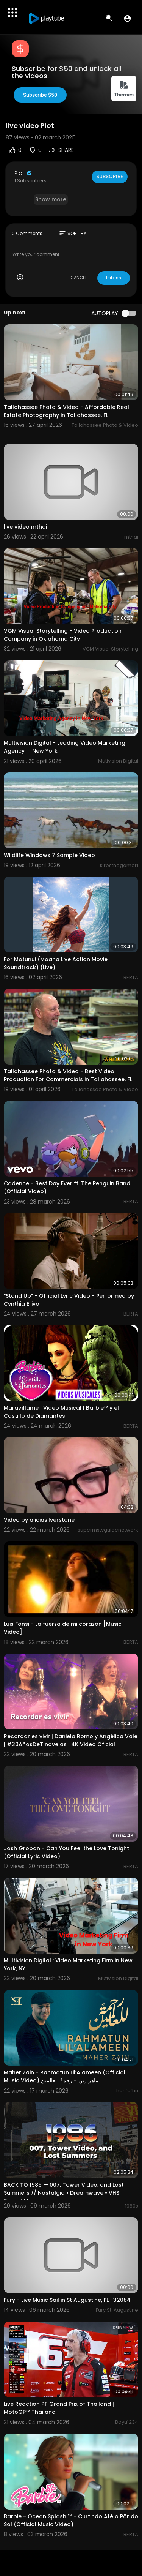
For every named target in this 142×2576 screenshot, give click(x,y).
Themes (124, 89)
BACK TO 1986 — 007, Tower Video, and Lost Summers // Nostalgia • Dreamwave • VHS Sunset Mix (64, 2193)
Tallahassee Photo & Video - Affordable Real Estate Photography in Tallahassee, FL (66, 411)
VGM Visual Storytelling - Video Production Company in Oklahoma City (63, 635)
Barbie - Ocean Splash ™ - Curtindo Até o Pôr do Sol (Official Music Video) (71, 2520)
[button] (127, 18)
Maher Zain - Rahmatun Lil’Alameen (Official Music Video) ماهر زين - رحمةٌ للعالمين (64, 2076)
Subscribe (109, 176)
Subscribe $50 (40, 95)
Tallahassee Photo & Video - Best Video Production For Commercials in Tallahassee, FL (68, 1075)
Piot (23, 173)
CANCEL (78, 278)
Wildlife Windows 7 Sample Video (49, 855)
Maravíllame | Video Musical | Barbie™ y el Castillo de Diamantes (61, 1412)
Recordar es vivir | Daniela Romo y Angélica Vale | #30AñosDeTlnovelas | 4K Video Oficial (70, 1740)
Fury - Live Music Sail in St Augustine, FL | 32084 (67, 2300)
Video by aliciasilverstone (39, 1520)
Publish (113, 278)
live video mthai (25, 527)
